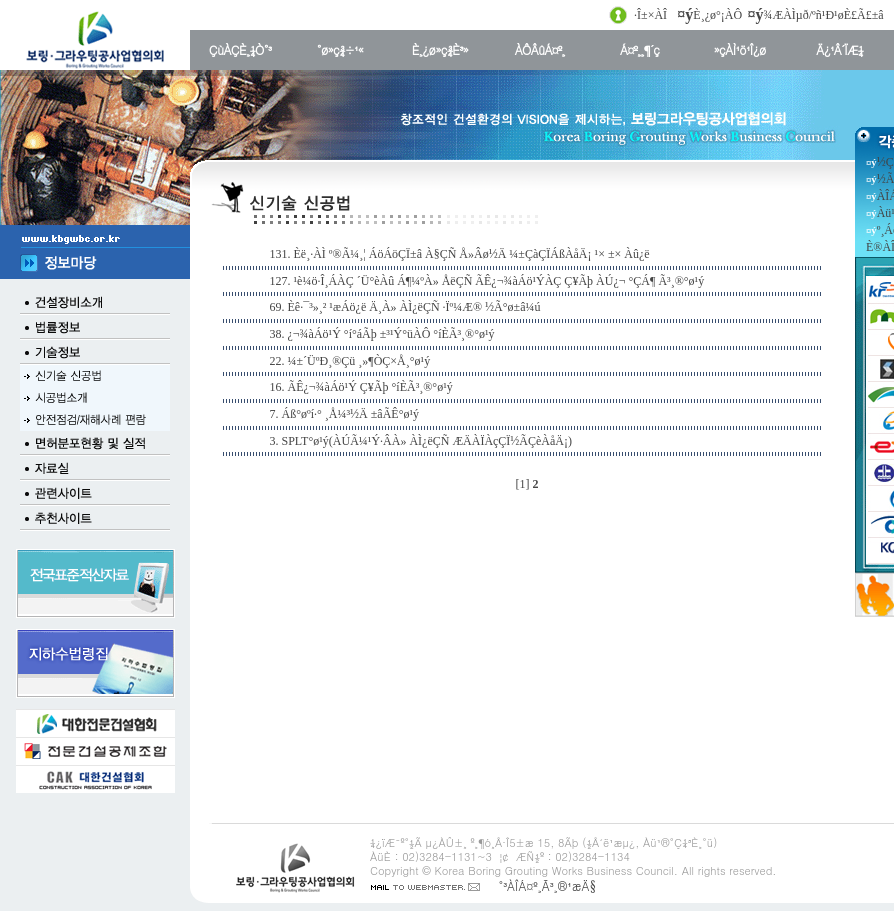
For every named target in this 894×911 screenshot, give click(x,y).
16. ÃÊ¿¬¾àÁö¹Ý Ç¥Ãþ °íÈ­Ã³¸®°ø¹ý (361, 387)
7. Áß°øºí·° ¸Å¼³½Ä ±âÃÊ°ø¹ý (345, 414)
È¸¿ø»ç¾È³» (440, 49)
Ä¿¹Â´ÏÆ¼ (839, 49)
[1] (523, 484)
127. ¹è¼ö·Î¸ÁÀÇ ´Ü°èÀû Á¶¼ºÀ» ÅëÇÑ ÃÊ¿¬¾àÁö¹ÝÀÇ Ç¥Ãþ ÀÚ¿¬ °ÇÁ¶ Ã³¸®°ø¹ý (487, 281)
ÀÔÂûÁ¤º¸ (540, 49)
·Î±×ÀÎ (650, 15)
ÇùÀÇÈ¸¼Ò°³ (240, 49)
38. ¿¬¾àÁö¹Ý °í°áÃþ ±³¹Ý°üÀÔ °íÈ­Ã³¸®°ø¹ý (382, 334)
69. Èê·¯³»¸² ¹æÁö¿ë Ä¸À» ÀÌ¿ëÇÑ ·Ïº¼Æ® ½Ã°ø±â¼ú (405, 307)
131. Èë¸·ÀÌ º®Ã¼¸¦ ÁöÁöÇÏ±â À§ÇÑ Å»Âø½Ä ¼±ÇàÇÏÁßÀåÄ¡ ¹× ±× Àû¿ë (460, 254)
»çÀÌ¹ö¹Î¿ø (740, 49)
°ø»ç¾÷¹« (340, 49)
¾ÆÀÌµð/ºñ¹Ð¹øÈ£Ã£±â (824, 15)
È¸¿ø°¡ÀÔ (717, 15)
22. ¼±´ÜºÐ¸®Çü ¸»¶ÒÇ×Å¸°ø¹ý (350, 361)
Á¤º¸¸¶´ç (639, 49)
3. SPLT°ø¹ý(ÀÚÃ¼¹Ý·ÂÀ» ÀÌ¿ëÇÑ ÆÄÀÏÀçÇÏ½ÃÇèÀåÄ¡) (421, 441)
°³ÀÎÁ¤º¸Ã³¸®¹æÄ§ (547, 885)
